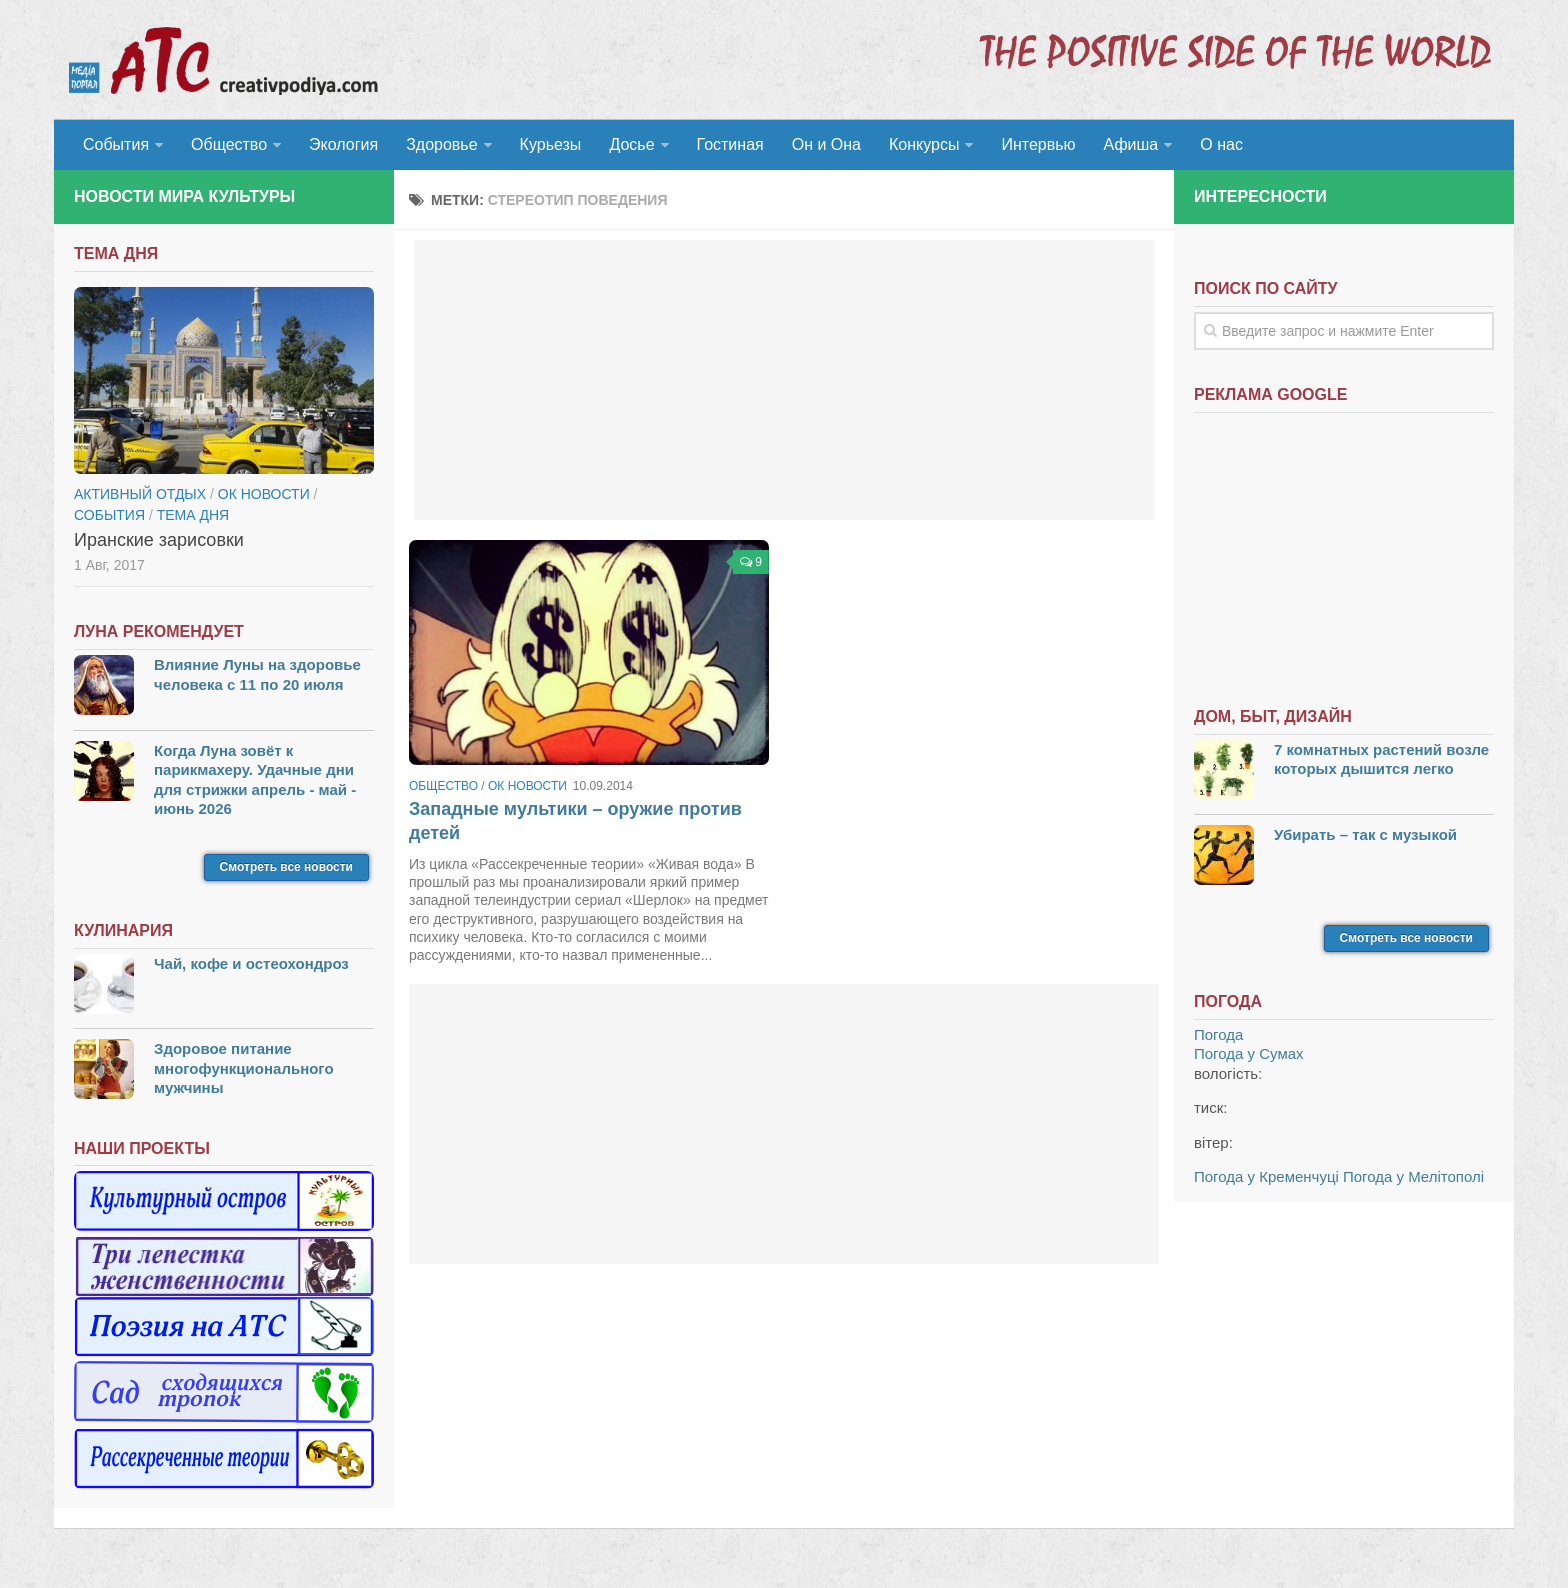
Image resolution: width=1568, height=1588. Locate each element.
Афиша (1131, 144)
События (116, 144)
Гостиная (730, 144)
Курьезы (551, 144)
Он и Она (826, 144)
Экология (343, 144)
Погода (1218, 1034)
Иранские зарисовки (159, 540)
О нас (1221, 144)
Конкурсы (924, 144)
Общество (229, 144)
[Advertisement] (784, 380)
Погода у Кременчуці (1266, 1176)
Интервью (1038, 144)
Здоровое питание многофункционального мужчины (244, 1068)
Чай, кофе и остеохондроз (251, 963)
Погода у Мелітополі (1413, 1176)
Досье (631, 144)
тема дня (193, 515)
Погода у (1249, 1053)
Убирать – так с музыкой (1365, 834)
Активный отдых (140, 494)
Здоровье (441, 144)
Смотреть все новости (286, 867)
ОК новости (527, 786)
